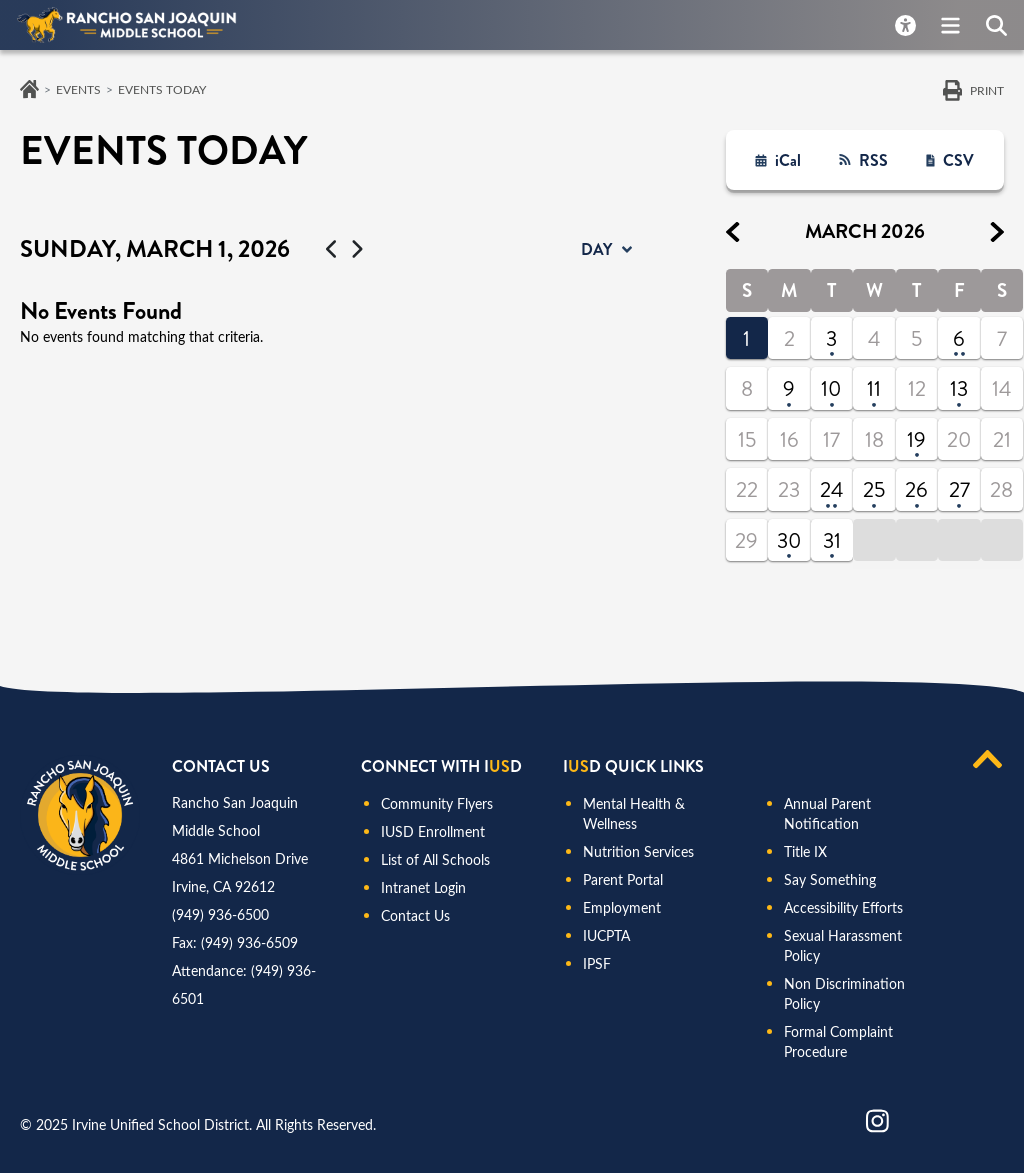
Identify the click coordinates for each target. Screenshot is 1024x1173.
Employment (622, 907)
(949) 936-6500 (220, 914)
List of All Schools (435, 859)
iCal (788, 160)
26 (916, 490)
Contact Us (415, 915)
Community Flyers (437, 803)
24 (832, 490)
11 (874, 389)
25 (874, 490)
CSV (958, 160)
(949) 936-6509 (249, 942)
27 (959, 490)
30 (789, 541)
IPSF (597, 963)
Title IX (805, 851)
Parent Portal (623, 879)
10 (831, 389)
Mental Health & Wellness (634, 813)
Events (78, 89)
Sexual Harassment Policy (843, 945)
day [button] (596, 249)
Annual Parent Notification (827, 813)
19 (916, 440)
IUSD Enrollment (433, 831)
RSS (873, 160)
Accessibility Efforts (843, 907)
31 (832, 541)
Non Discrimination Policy (844, 993)
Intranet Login (423, 887)
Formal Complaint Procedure (838, 1041)
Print (987, 90)
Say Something (830, 879)
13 (959, 389)
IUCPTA (606, 935)
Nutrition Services (638, 851)
